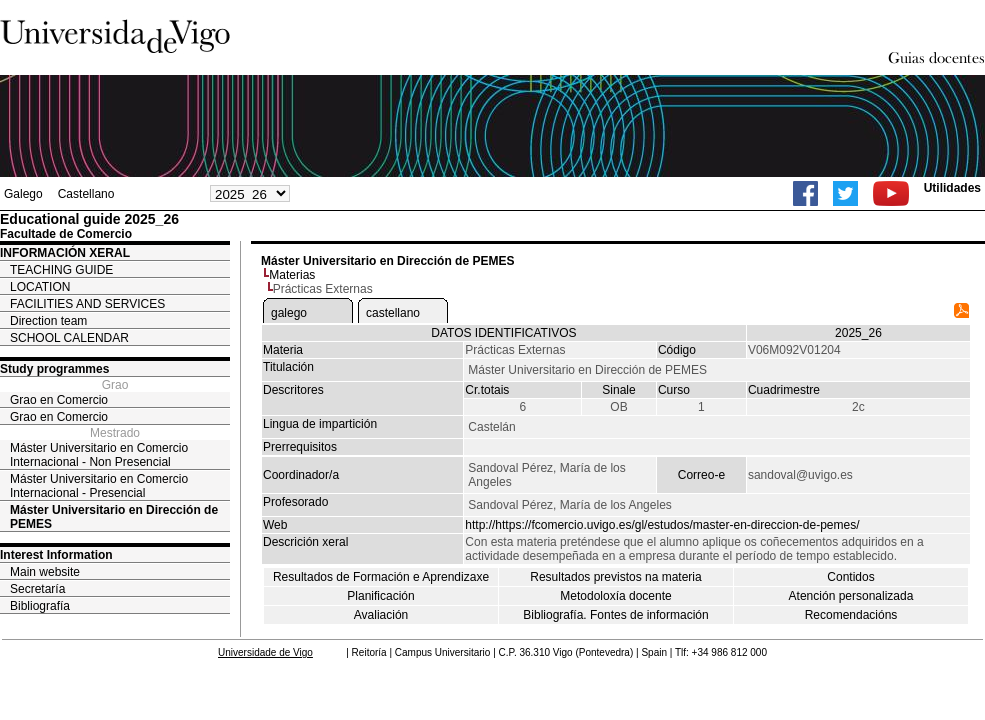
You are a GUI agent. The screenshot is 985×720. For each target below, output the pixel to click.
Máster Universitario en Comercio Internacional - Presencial (99, 486)
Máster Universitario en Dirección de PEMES (114, 517)
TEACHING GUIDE (61, 270)
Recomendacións (851, 615)
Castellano (86, 194)
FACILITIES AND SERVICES (87, 304)
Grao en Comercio (59, 400)
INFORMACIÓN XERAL (65, 253)
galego (289, 313)
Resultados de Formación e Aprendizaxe (381, 577)
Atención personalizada (851, 596)
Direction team (48, 321)
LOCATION (40, 287)
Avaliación (381, 615)
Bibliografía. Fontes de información (615, 615)
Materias (292, 275)
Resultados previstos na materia (615, 577)
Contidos (850, 577)
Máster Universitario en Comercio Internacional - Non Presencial (99, 455)
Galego (23, 194)
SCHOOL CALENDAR (69, 338)
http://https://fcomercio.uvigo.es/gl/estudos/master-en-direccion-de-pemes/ (662, 525)
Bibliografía (40, 606)
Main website (45, 572)
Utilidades (952, 188)
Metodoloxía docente (615, 596)
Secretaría (37, 589)
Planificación (380, 596)
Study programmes (54, 369)
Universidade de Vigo (265, 652)
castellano (393, 313)
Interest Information (56, 555)
